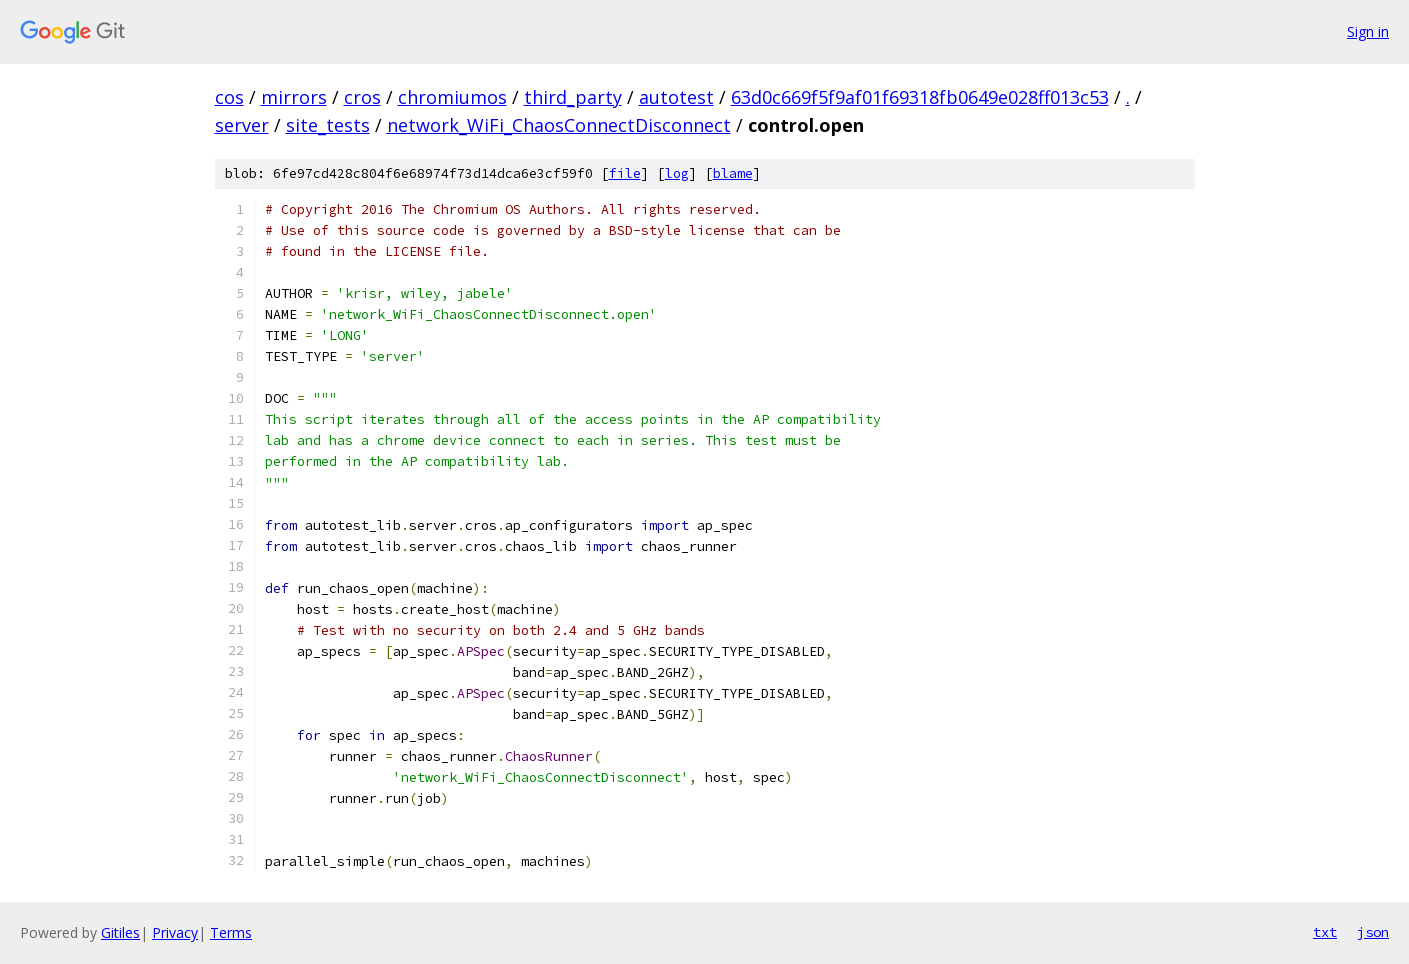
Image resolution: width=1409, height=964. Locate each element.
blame (733, 173)
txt (1325, 932)
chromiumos (452, 97)
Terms (231, 932)
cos (229, 97)
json (1373, 932)
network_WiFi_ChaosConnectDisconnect (559, 125)
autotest (676, 97)
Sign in (1368, 31)
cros (362, 97)
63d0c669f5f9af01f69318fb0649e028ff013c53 (920, 97)
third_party (573, 97)
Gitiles (120, 932)
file (625, 173)
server (242, 125)
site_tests (328, 125)
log (677, 173)
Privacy (175, 932)
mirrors (294, 97)
